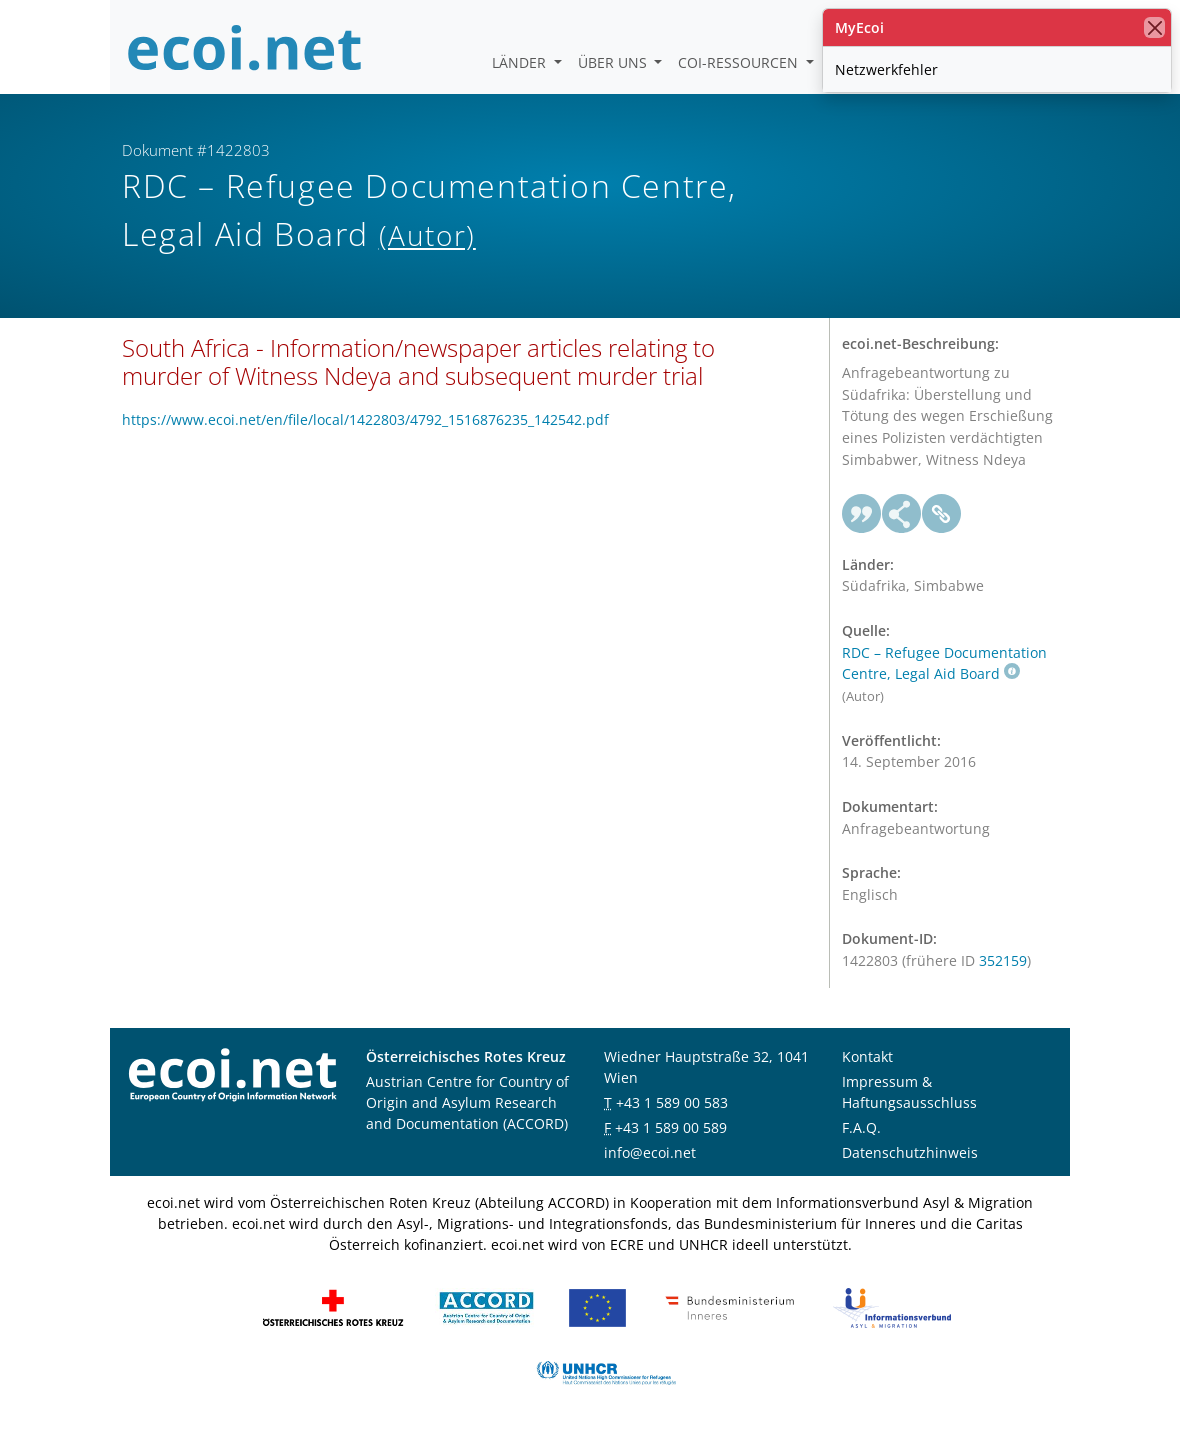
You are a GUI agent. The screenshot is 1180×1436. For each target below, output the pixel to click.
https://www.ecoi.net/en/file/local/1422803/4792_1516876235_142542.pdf (365, 419)
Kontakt (867, 1056)
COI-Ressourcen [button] (740, 62)
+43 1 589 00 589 (671, 1127)
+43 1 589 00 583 (672, 1102)
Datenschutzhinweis (910, 1152)
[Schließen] (1154, 27)
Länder (521, 62)
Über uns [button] (614, 62)
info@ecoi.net (650, 1152)
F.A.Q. (861, 1127)
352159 (1003, 960)
